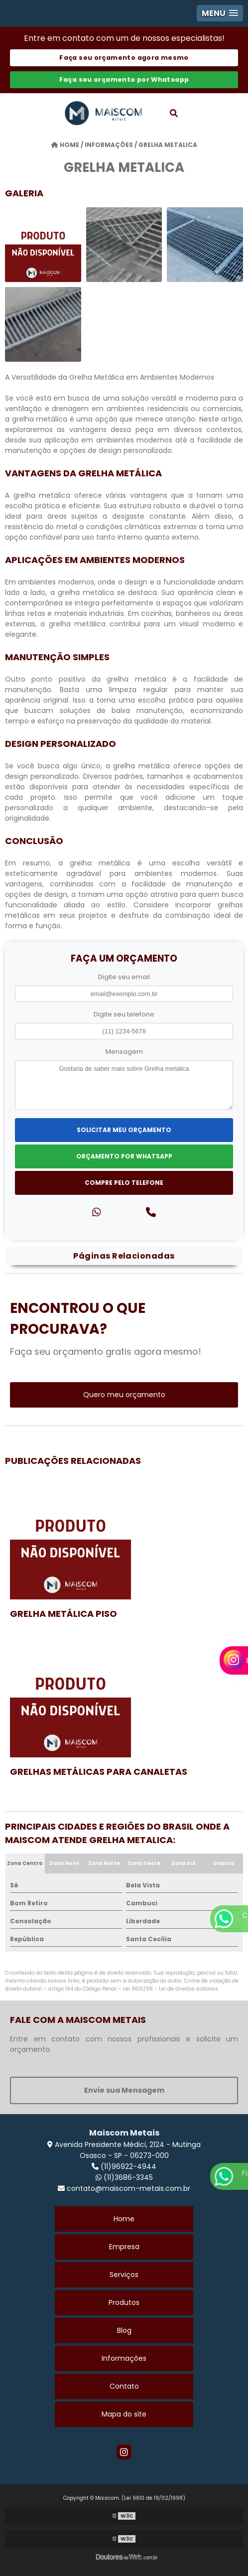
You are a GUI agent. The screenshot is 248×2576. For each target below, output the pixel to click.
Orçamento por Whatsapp (124, 1156)
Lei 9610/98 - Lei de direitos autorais (170, 1989)
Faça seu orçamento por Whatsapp (124, 79)
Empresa (124, 2247)
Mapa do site (124, 2414)
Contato (124, 2386)
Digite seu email (124, 977)
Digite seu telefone (124, 1014)
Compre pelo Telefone (124, 1182)
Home (124, 2219)
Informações (124, 2358)
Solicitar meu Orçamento (124, 1130)
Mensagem (124, 1051)
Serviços (124, 2275)
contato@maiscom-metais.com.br (124, 2188)
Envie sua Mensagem (124, 2090)
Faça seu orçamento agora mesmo (123, 57)
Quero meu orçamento (124, 1395)
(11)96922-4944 (124, 2166)
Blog (124, 2330)
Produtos (124, 2302)
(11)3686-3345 (124, 2177)
